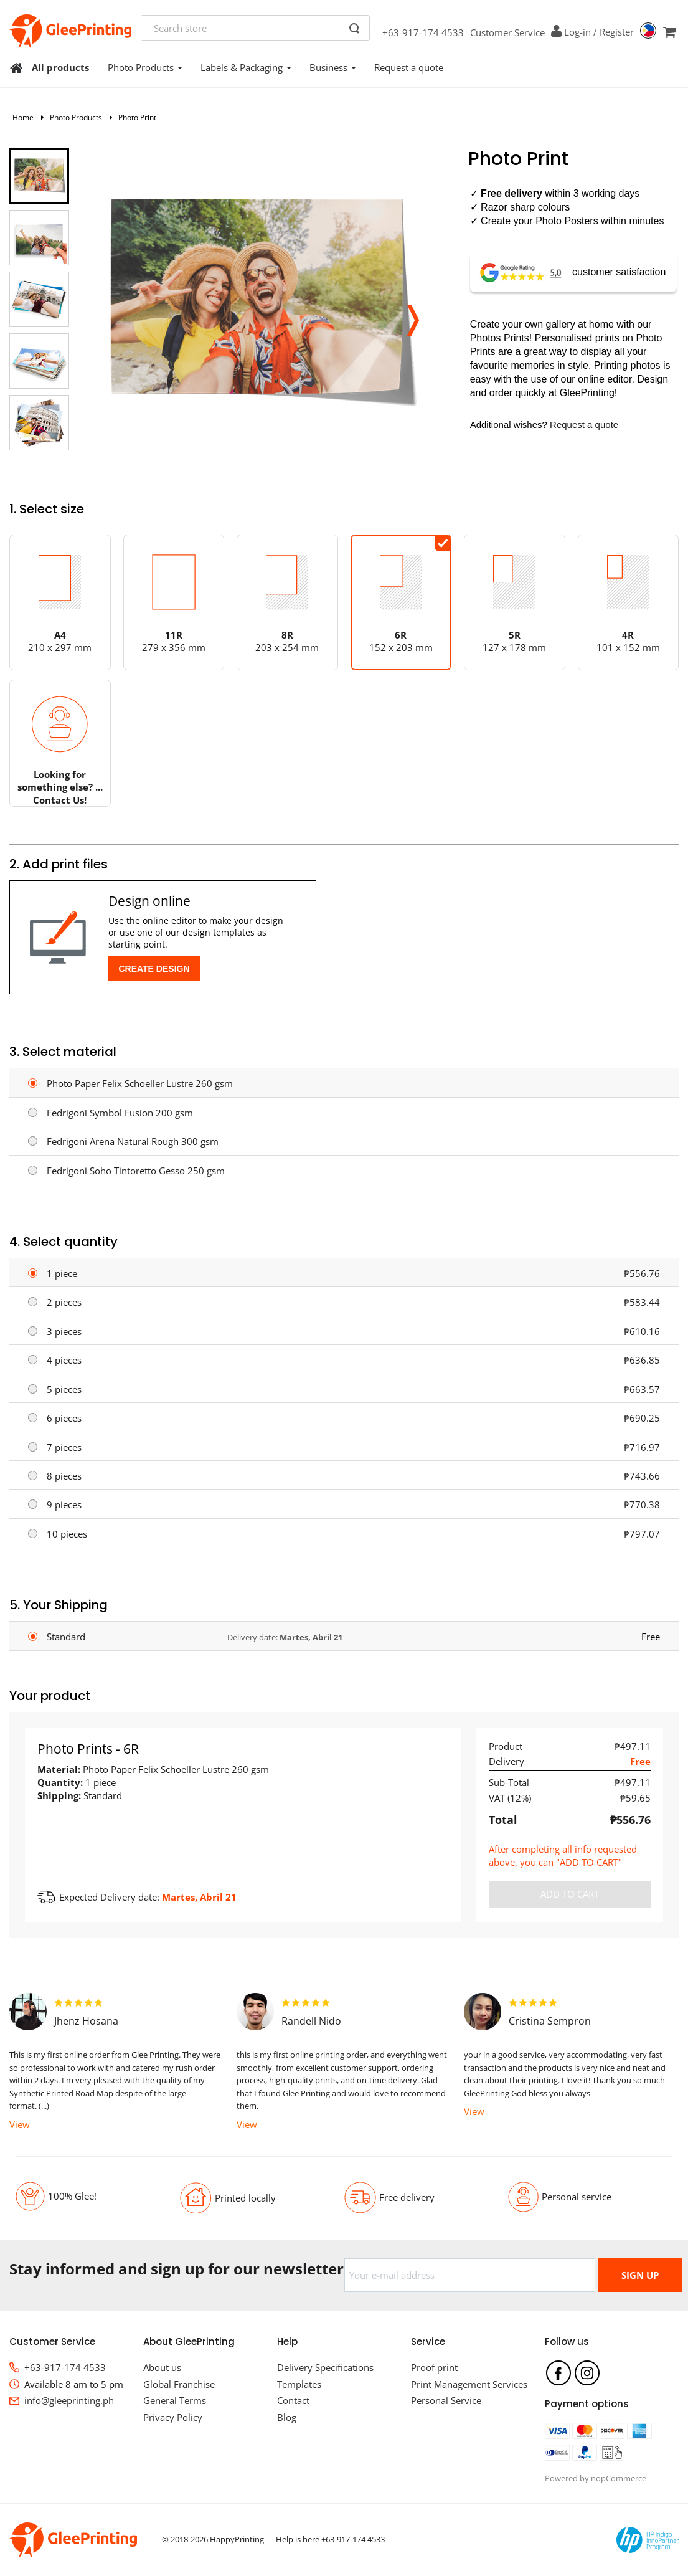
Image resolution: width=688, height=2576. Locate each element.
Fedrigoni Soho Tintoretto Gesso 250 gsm (136, 1170)
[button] (412, 316)
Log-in (577, 32)
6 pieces (64, 1418)
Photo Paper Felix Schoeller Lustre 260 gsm (140, 1083)
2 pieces (64, 1302)
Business (332, 67)
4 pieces (64, 1360)
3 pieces (64, 1331)
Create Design (153, 969)
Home (23, 117)
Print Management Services (469, 2384)
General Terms (174, 2400)
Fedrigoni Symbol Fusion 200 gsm (120, 1112)
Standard (66, 1636)
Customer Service (507, 32)
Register (617, 32)
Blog (286, 2417)
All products (60, 67)
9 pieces (64, 1504)
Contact (293, 2400)
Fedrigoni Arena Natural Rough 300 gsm (133, 1141)
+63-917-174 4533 (423, 32)
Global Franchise (179, 2384)
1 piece (62, 1273)
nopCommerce (618, 2478)
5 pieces (64, 1389)
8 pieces (64, 1476)
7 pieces (64, 1447)
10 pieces (67, 1534)
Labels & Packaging (245, 67)
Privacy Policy (172, 2417)
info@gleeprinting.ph (69, 2400)
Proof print (434, 2367)
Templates (299, 2384)
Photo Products (145, 67)
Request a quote (408, 67)
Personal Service (446, 2400)
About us (162, 2367)
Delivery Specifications (325, 2367)
